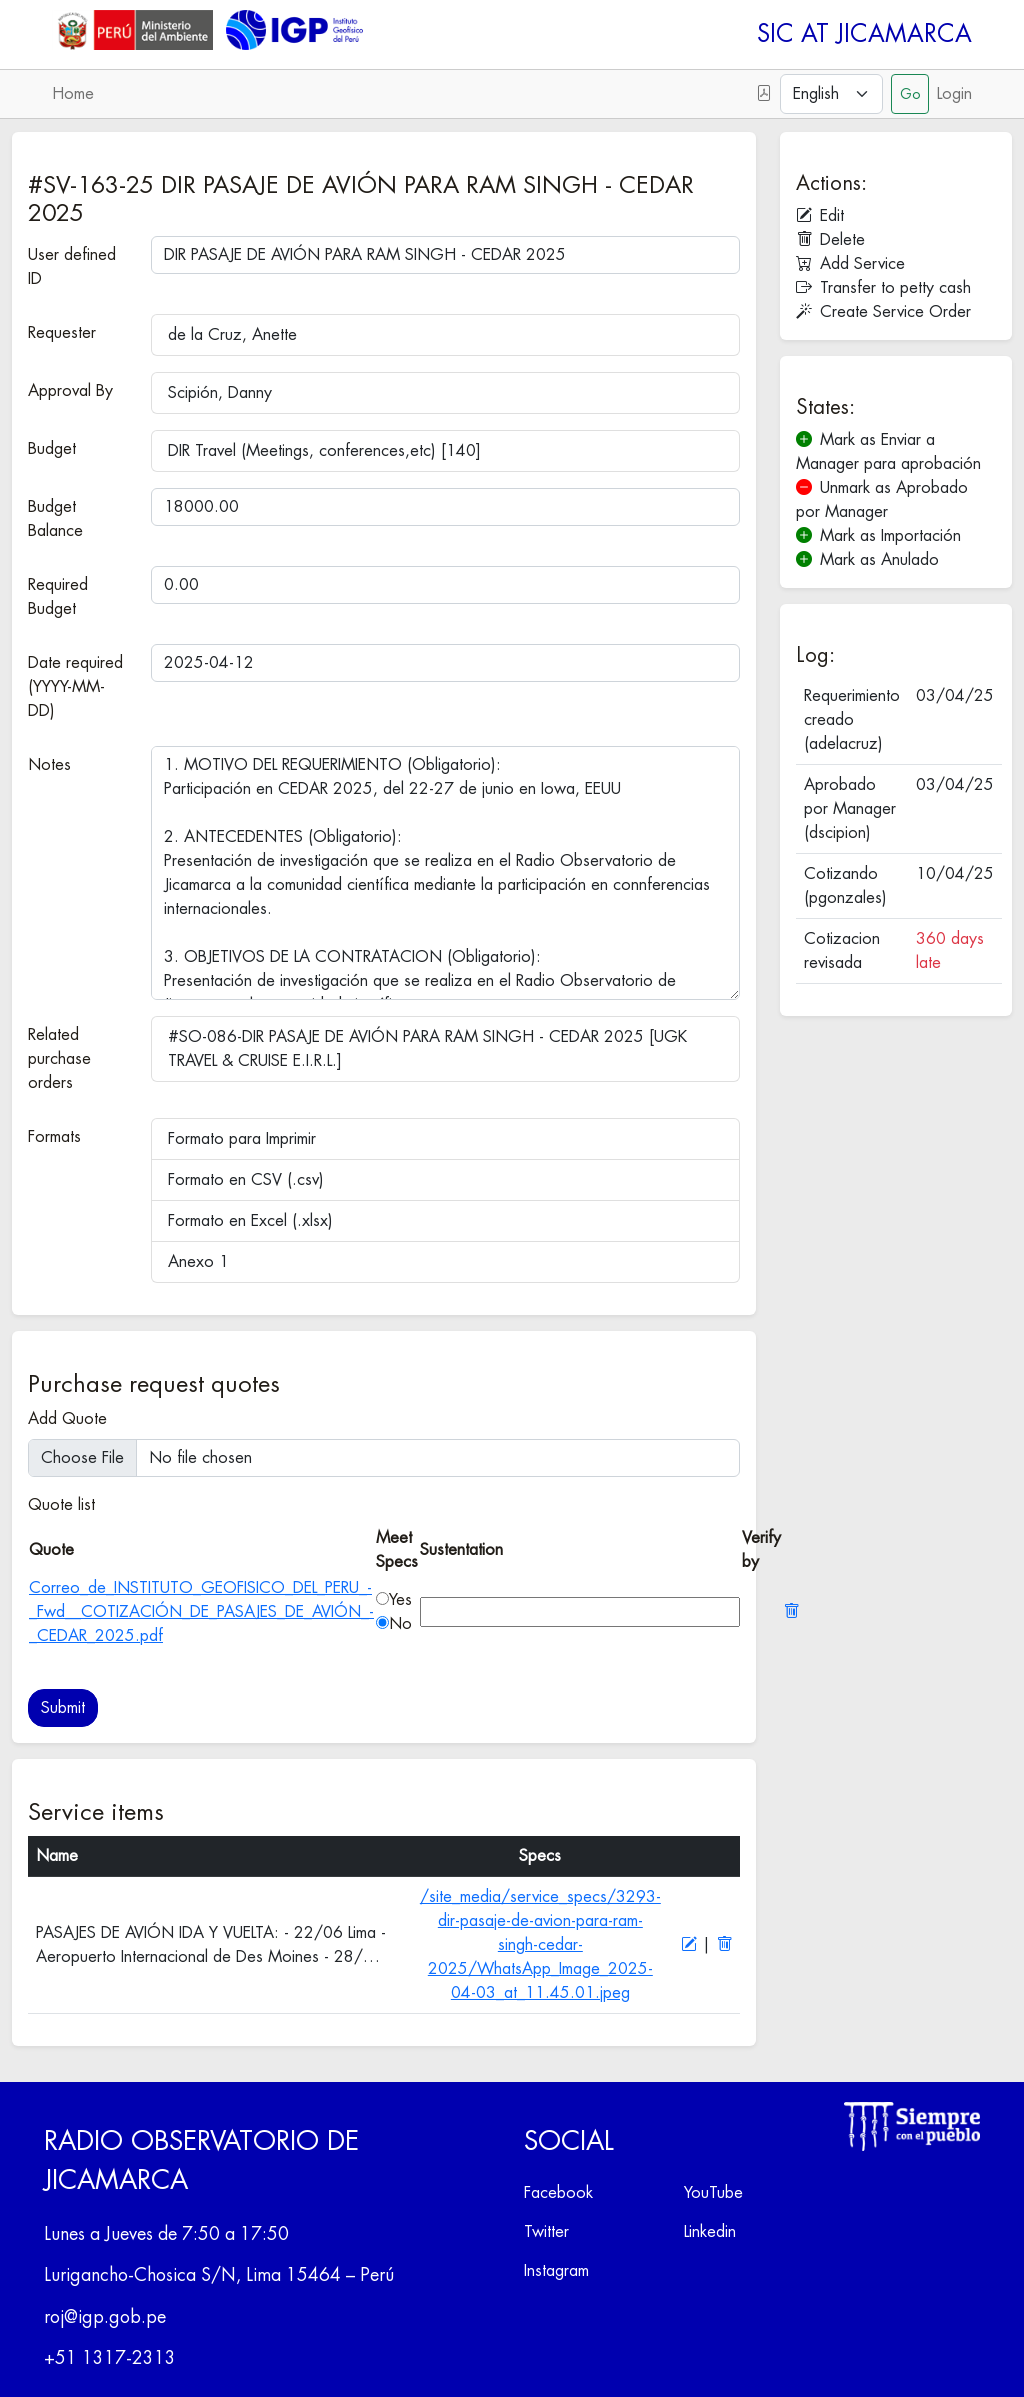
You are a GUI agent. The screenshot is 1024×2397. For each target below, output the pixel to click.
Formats (54, 1137)
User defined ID (72, 267)
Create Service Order (883, 312)
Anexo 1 (198, 1262)
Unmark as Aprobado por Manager (882, 500)
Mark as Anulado (867, 560)
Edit (820, 216)
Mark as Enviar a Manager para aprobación (888, 452)
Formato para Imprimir (242, 1139)
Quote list (61, 1505)
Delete (830, 240)
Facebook (558, 2193)
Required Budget (58, 597)
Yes (400, 1600)
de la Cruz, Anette (232, 335)
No (400, 1624)
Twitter (546, 2232)
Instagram (556, 2271)
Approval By (70, 391)
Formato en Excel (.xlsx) (250, 1221)
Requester (62, 333)
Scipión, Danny (220, 393)
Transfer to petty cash (883, 288)
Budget (52, 449)
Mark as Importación (878, 536)
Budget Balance (55, 519)
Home (73, 94)
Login (954, 94)
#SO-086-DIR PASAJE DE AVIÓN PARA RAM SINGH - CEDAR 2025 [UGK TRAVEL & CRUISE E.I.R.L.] (427, 1049)
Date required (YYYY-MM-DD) (75, 687)
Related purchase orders (59, 1059)
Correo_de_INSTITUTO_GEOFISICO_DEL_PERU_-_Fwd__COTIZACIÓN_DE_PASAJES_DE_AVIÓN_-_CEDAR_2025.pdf (201, 1612)
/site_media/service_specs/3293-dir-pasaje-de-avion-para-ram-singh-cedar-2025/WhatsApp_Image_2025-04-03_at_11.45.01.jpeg (540, 1945)
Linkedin (710, 2232)
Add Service (850, 264)
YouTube (713, 2193)
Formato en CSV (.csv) (246, 1180)
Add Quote (67, 1419)
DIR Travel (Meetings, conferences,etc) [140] (324, 451)
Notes (49, 765)
